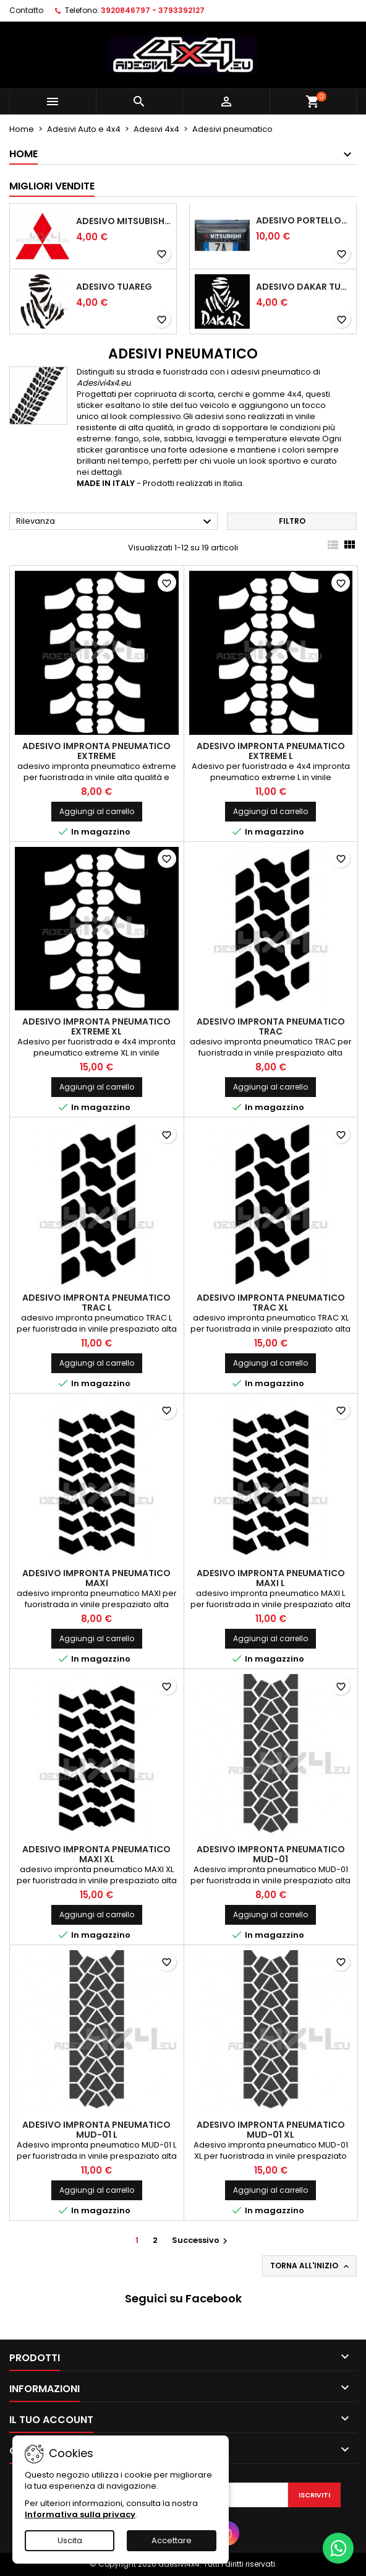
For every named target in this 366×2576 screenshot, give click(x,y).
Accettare (171, 2540)
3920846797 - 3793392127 (153, 10)
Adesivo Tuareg (114, 287)
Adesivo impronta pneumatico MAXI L (271, 1578)
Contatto (26, 10)
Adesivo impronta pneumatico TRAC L (96, 1302)
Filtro (292, 521)
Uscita (69, 2540)
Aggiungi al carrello (96, 811)
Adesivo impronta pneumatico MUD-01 (271, 1854)
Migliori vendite (52, 186)
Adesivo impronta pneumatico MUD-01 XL (271, 2129)
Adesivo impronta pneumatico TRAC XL (271, 1302)
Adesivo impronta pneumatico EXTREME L (271, 751)
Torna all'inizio (310, 2265)
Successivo (201, 2240)
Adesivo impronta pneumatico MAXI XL (96, 1854)
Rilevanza (115, 521)
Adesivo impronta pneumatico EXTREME (96, 751)
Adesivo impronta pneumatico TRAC (271, 1026)
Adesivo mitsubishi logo (123, 221)
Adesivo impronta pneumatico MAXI (96, 1578)
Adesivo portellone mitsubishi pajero (303, 220)
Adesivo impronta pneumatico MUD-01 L (96, 2129)
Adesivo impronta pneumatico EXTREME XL (96, 1026)
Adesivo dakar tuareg (303, 287)
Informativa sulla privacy (80, 2514)
